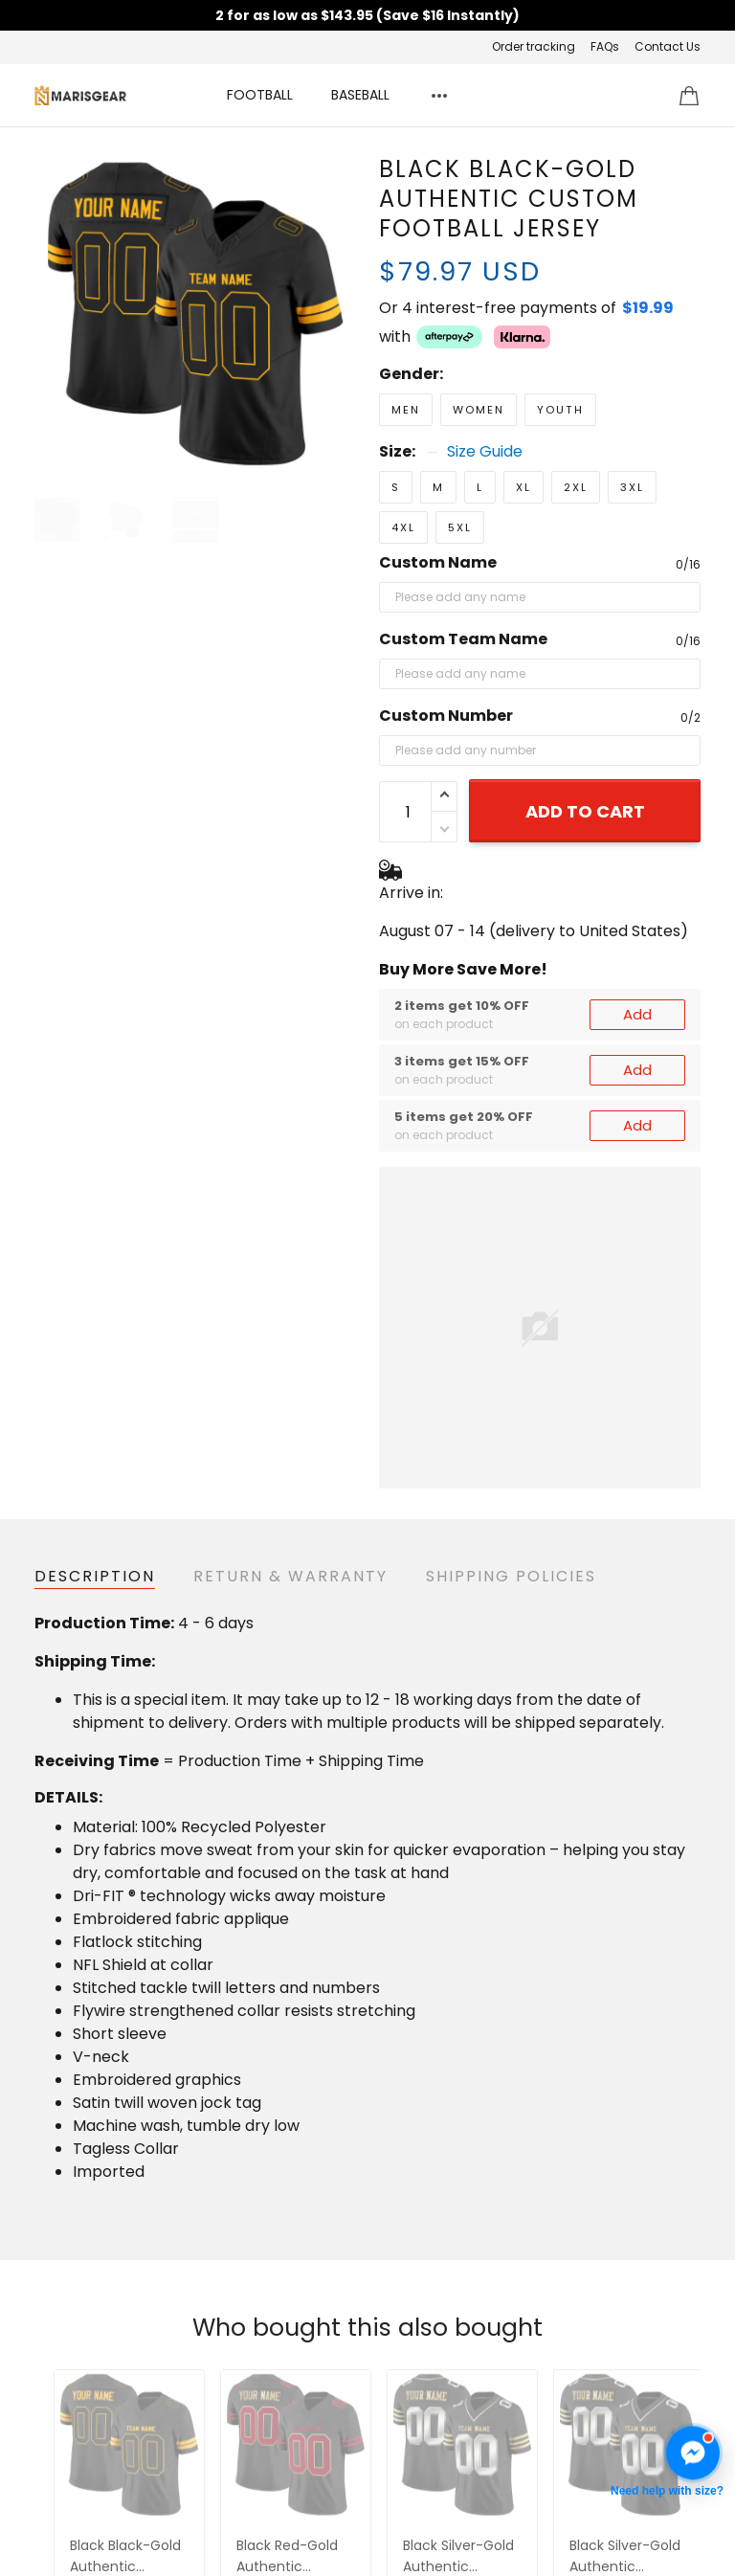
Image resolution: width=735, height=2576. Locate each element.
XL (523, 487)
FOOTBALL (260, 94)
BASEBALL (360, 94)
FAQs (604, 46)
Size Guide (485, 451)
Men (405, 409)
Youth (560, 409)
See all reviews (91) (367, 2140)
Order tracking (533, 46)
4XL (403, 527)
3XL (632, 487)
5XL (460, 527)
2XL (576, 487)
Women (478, 409)
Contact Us (668, 46)
